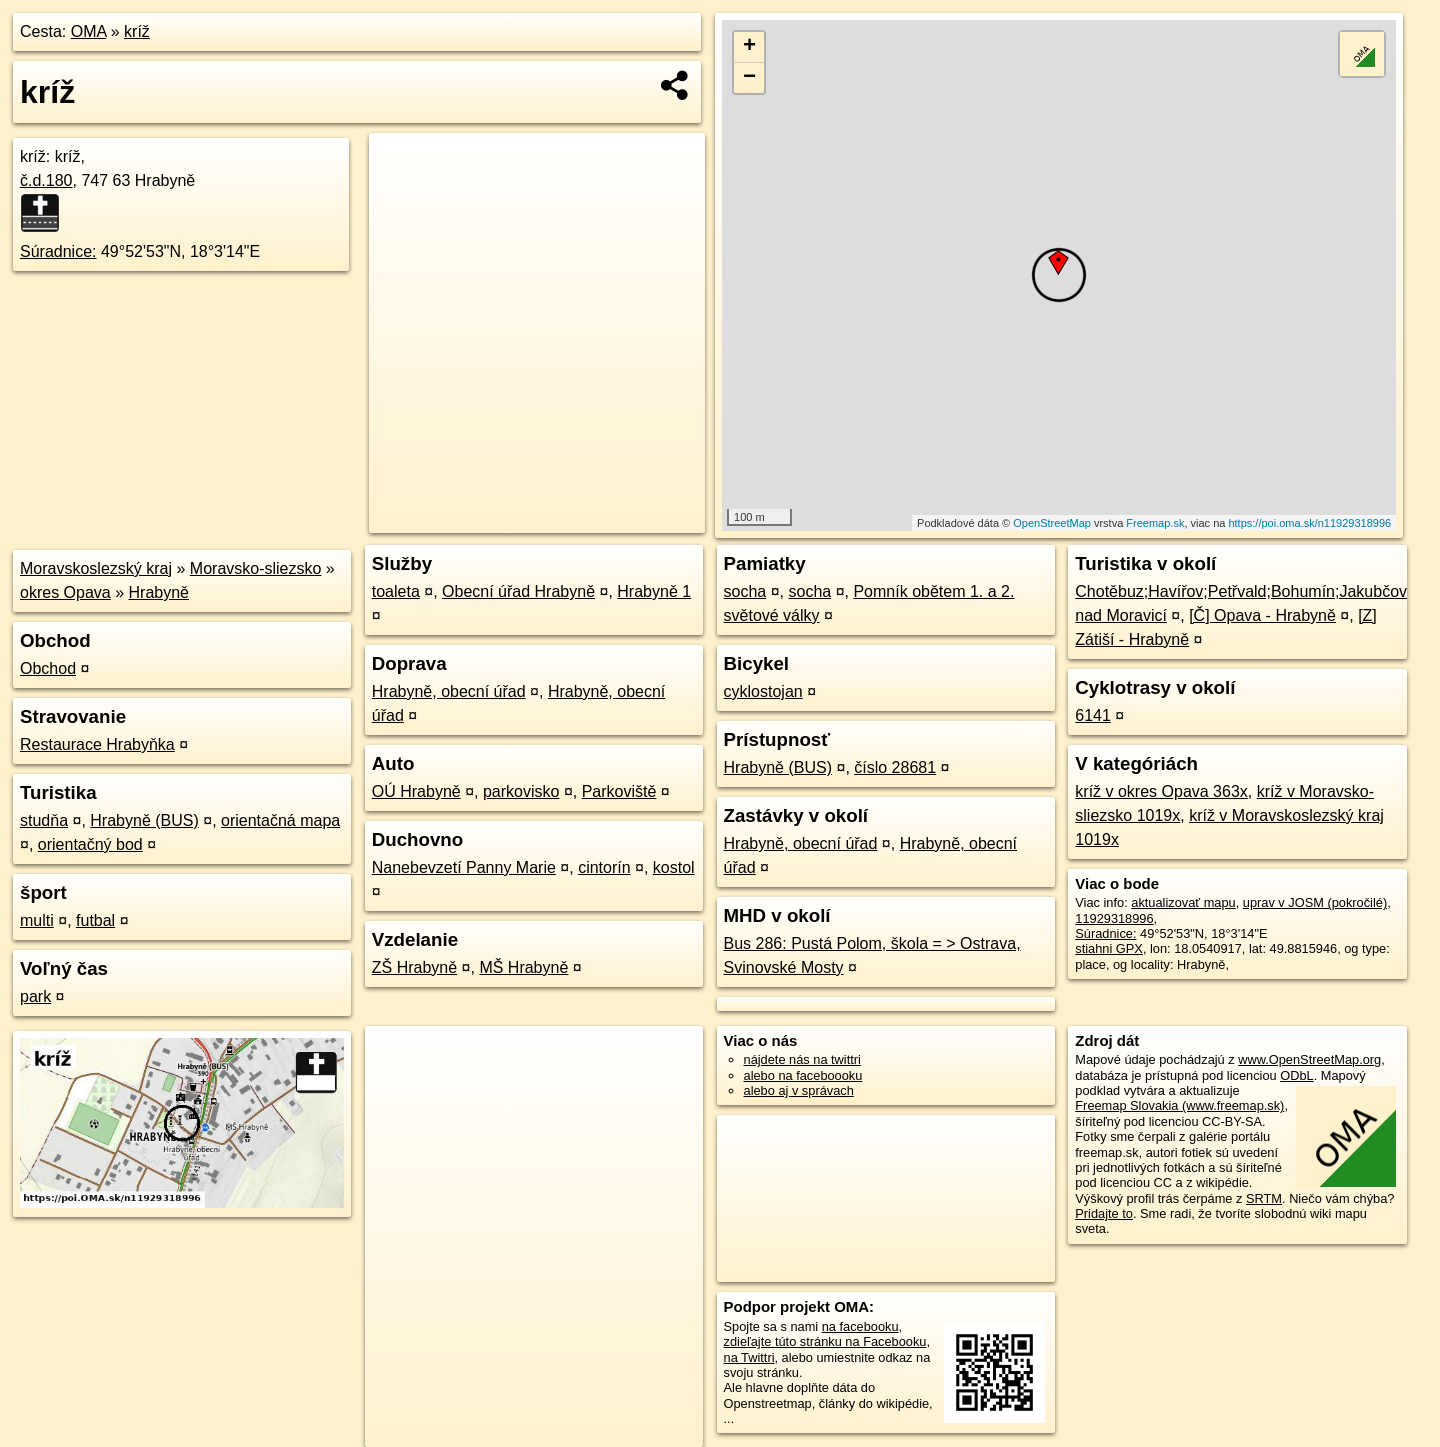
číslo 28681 (895, 767)
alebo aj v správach (799, 1090)
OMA (89, 31)
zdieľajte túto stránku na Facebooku (825, 1341)
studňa (44, 820)
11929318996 (1114, 918)
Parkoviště (619, 791)
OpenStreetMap (1052, 523)
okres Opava (65, 592)
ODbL (1296, 1075)
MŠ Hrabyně (523, 967)
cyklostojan (763, 691)
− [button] (749, 78)
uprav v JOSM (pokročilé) (1315, 902)
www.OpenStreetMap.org (1309, 1059)
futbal (95, 920)
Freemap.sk (1155, 523)
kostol (674, 867)
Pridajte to (1104, 1213)
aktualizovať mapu (1183, 902)
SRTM (1264, 1198)
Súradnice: (58, 251)
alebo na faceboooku (803, 1075)
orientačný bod (90, 844)
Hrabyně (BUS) (144, 820)
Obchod (48, 668)
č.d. (46, 180)
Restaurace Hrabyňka (97, 744)
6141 (1093, 715)
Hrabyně (159, 592)
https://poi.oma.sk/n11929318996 (1309, 523)
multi (37, 920)
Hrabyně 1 (654, 591)
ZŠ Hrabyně (414, 967)
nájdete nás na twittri (802, 1059)
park (35, 996)
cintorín (604, 867)
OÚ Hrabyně (416, 791)
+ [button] (749, 47)
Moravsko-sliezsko (256, 568)
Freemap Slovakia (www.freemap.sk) (1179, 1105)
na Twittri (749, 1357)
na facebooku (860, 1326)
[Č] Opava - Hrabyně (1262, 615)
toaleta (396, 591)
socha (745, 591)
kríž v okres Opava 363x (1161, 791)
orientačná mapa (280, 820)
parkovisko (521, 791)
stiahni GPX (1109, 948)
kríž (137, 31)
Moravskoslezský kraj (96, 568)
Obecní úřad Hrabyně (518, 591)
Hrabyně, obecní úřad (449, 691)
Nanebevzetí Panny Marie (464, 867)
